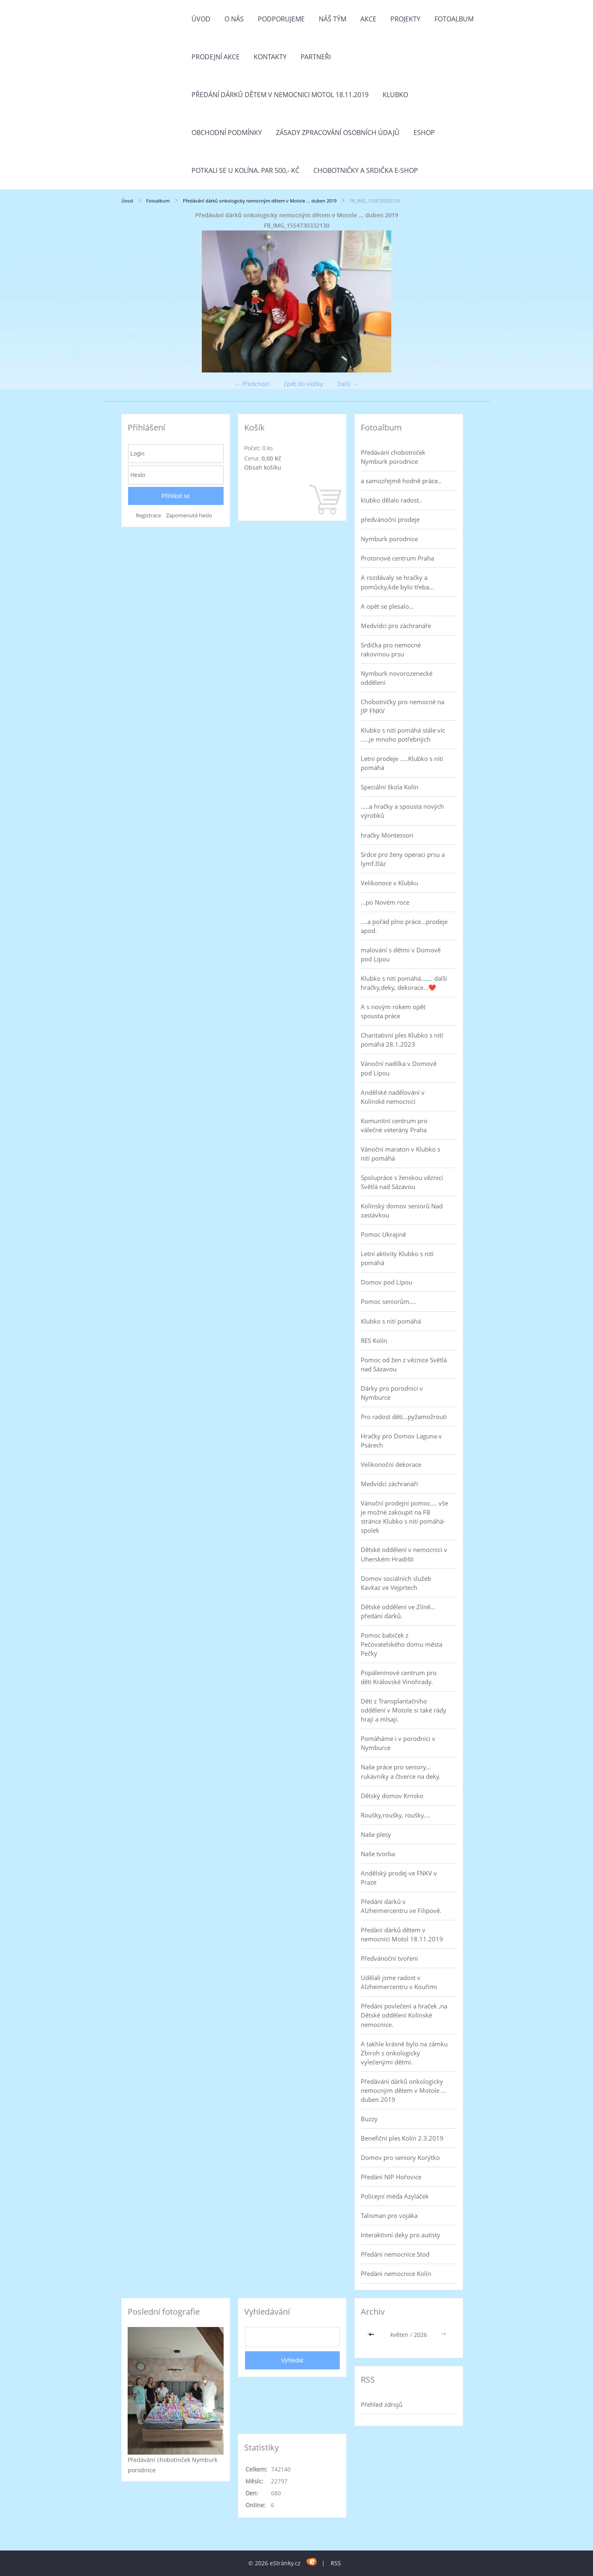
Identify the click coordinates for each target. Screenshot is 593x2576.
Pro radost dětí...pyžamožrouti (404, 1416)
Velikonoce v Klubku (389, 883)
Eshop (424, 132)
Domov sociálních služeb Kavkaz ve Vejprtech (396, 1583)
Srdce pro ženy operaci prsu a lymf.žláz (403, 859)
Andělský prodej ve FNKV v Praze (399, 1877)
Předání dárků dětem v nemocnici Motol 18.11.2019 (280, 94)
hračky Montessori (387, 835)
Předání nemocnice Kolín (396, 2273)
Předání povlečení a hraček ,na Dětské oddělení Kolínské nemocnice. (404, 2015)
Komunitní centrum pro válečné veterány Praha (394, 1125)
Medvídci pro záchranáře (396, 625)
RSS (336, 2563)
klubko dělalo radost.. (391, 500)
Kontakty (270, 56)
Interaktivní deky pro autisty (400, 2235)
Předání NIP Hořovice (391, 2177)
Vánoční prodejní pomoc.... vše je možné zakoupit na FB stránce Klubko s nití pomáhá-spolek (404, 1516)
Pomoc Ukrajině (383, 1234)
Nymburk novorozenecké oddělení (396, 677)
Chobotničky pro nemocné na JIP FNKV (402, 706)
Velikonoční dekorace (391, 1464)
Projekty (405, 18)
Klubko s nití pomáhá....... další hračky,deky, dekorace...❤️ (404, 982)
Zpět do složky (303, 384)
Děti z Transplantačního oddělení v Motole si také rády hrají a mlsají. (403, 1710)
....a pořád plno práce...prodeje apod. (404, 926)
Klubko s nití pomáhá (391, 1321)
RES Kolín (374, 1340)
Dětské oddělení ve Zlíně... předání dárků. (398, 1611)
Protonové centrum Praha (397, 558)
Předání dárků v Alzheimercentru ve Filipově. (401, 1906)
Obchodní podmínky (226, 132)
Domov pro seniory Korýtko (400, 2157)
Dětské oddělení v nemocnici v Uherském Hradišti (404, 1554)
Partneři (316, 56)
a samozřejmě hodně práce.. (401, 481)
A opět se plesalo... (387, 606)
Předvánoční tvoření (389, 1958)
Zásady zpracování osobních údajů (337, 132)
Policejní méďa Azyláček (395, 2196)
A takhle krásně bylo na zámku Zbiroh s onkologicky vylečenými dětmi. (404, 2053)
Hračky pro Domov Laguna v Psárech (401, 1440)
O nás (234, 18)
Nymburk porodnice (389, 539)
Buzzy (369, 2119)
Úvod (200, 18)
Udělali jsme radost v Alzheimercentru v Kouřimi (399, 1982)
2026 (420, 2335)
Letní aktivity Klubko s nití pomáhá (397, 1258)
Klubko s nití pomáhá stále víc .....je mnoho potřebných (403, 734)
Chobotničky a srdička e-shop (365, 170)
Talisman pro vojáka (389, 2215)
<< (372, 2335)
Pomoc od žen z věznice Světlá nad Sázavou (404, 1364)
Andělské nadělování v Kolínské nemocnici (393, 1096)
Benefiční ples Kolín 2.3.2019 (402, 2138)
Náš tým (332, 18)
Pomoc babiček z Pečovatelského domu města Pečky (401, 1644)
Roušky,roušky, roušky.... (395, 1815)
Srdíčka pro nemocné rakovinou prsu (391, 649)
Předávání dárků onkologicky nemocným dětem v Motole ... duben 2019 (259, 201)
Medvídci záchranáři (389, 1484)
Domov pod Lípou (386, 1282)
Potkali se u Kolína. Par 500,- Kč (245, 170)
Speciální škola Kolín (389, 787)
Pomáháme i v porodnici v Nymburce (398, 1743)
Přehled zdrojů (381, 2404)
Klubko (395, 94)
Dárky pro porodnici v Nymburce (392, 1392)
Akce (368, 18)
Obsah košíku (262, 467)
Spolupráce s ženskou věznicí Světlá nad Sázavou (402, 1182)
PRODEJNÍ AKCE (215, 56)
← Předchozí (252, 384)
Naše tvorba (378, 1854)
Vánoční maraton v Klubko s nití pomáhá (400, 1153)
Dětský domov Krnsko (392, 1796)
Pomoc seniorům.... (388, 1301)
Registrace (148, 515)
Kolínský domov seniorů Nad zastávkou (402, 1210)
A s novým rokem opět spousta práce (393, 1011)
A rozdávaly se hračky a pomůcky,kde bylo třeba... (397, 582)
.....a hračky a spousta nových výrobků (402, 810)
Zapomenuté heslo (189, 515)
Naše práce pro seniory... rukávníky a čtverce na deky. (401, 1771)
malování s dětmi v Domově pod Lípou (401, 954)
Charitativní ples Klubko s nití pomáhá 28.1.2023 (402, 1039)
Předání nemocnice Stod (395, 2254)
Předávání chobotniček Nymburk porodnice (393, 456)
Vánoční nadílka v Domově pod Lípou (399, 1068)
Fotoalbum (454, 18)
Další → (347, 384)
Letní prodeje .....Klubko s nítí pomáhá (402, 763)
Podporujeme (281, 18)
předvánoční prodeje (390, 519)
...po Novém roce (385, 902)
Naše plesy (376, 1834)
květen (399, 2335)
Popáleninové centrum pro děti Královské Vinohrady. (399, 1677)
